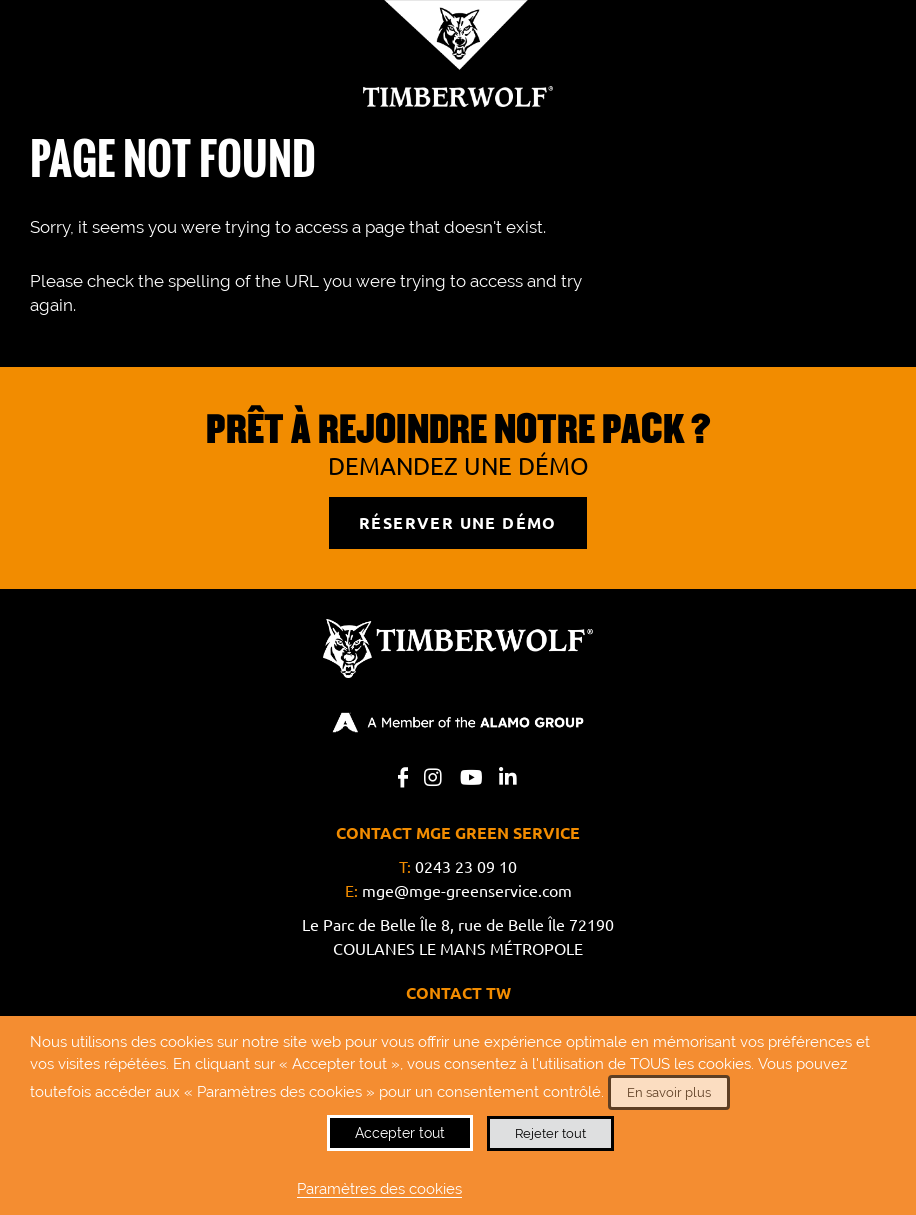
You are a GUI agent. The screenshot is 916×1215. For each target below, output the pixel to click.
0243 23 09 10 (466, 867)
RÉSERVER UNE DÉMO (458, 523)
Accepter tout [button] (400, 1133)
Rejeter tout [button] (550, 1133)
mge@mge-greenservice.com (467, 891)
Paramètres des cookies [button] (379, 1188)
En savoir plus (669, 1092)
